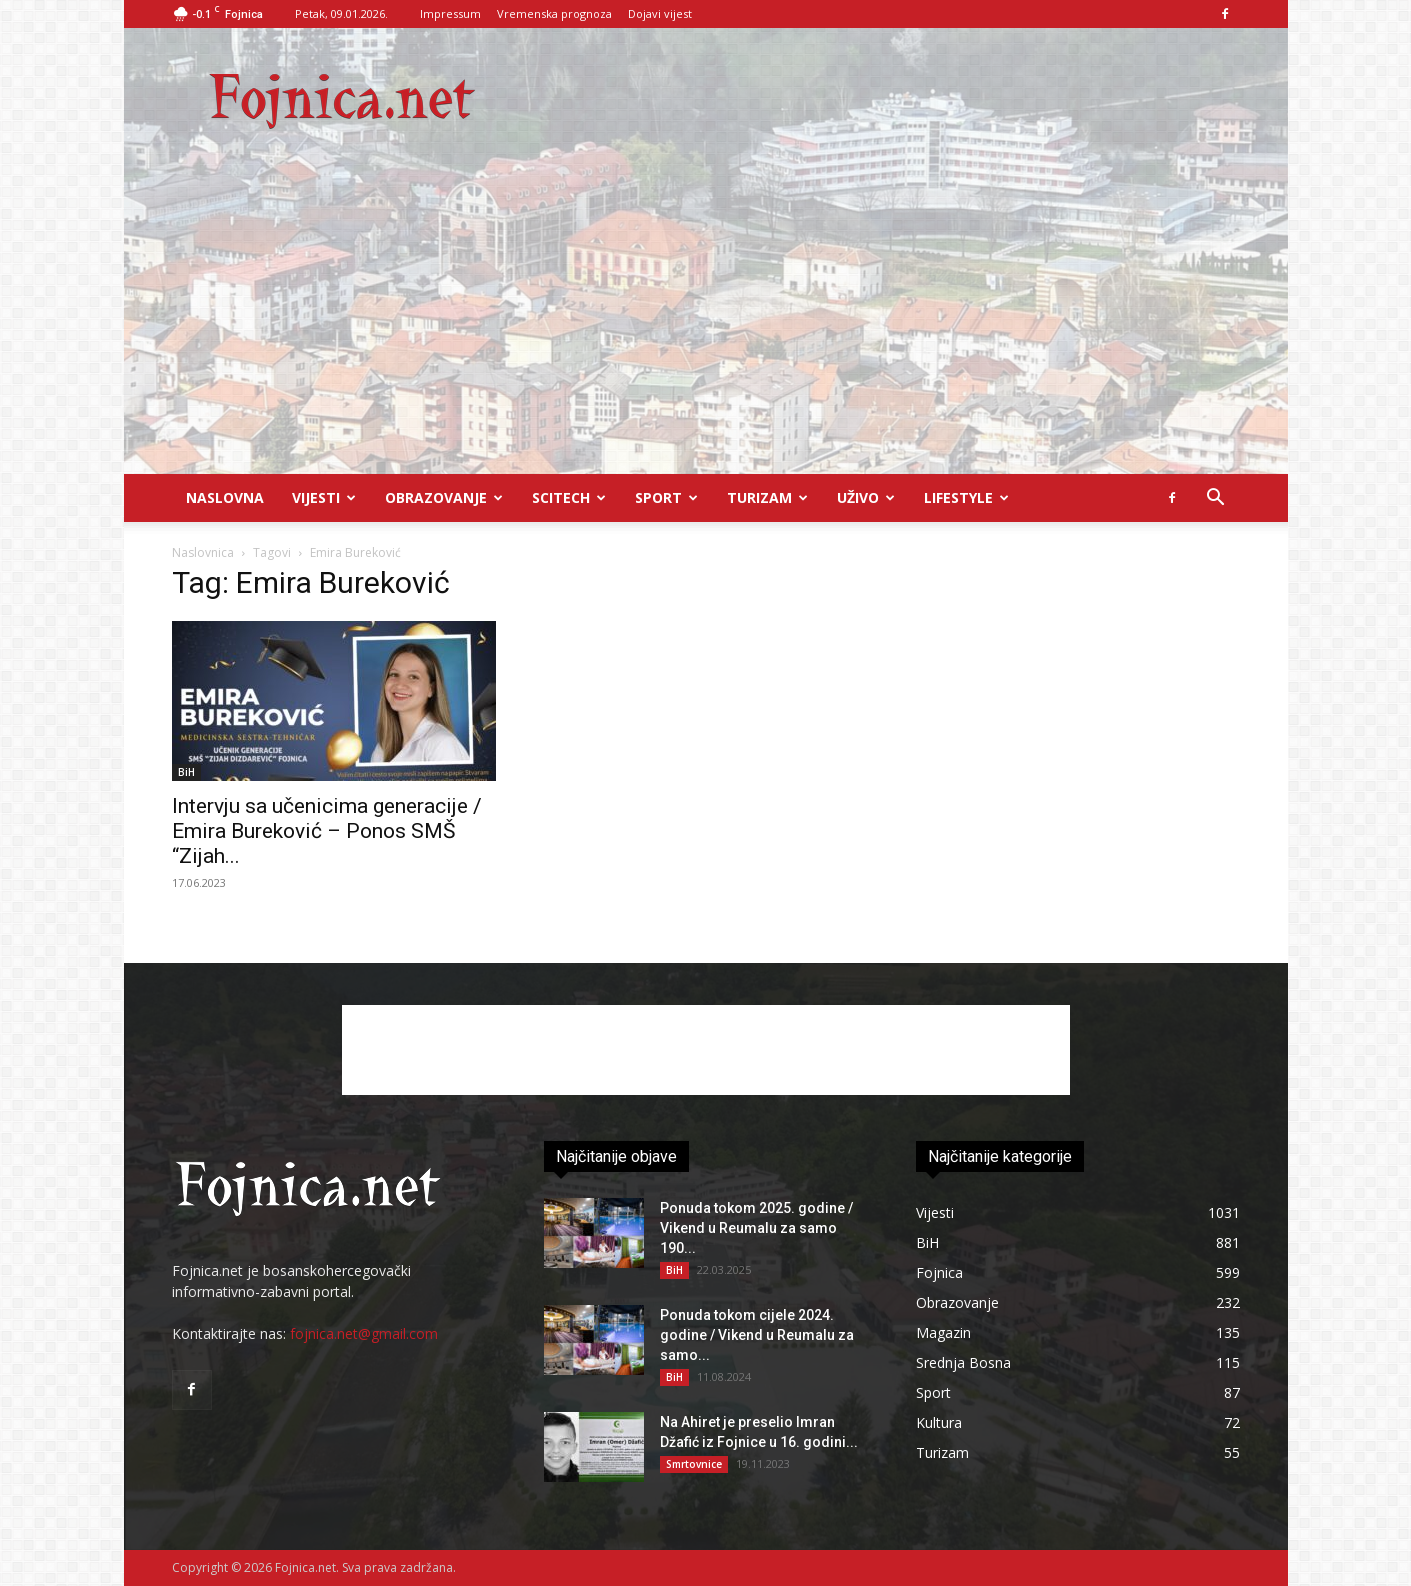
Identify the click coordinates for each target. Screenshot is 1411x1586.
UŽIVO (866, 497)
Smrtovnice (694, 1464)
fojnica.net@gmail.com (364, 1333)
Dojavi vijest (660, 13)
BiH (186, 772)
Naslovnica (203, 552)
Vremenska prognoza (554, 13)
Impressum (450, 13)
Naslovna (225, 497)
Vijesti (324, 497)
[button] (1216, 499)
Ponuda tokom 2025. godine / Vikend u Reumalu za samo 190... (756, 1228)
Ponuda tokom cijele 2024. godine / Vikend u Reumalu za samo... (757, 1335)
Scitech (569, 497)
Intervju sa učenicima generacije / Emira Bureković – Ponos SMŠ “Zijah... (327, 831)
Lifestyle (966, 497)
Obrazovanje (444, 497)
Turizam (767, 497)
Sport (666, 497)
